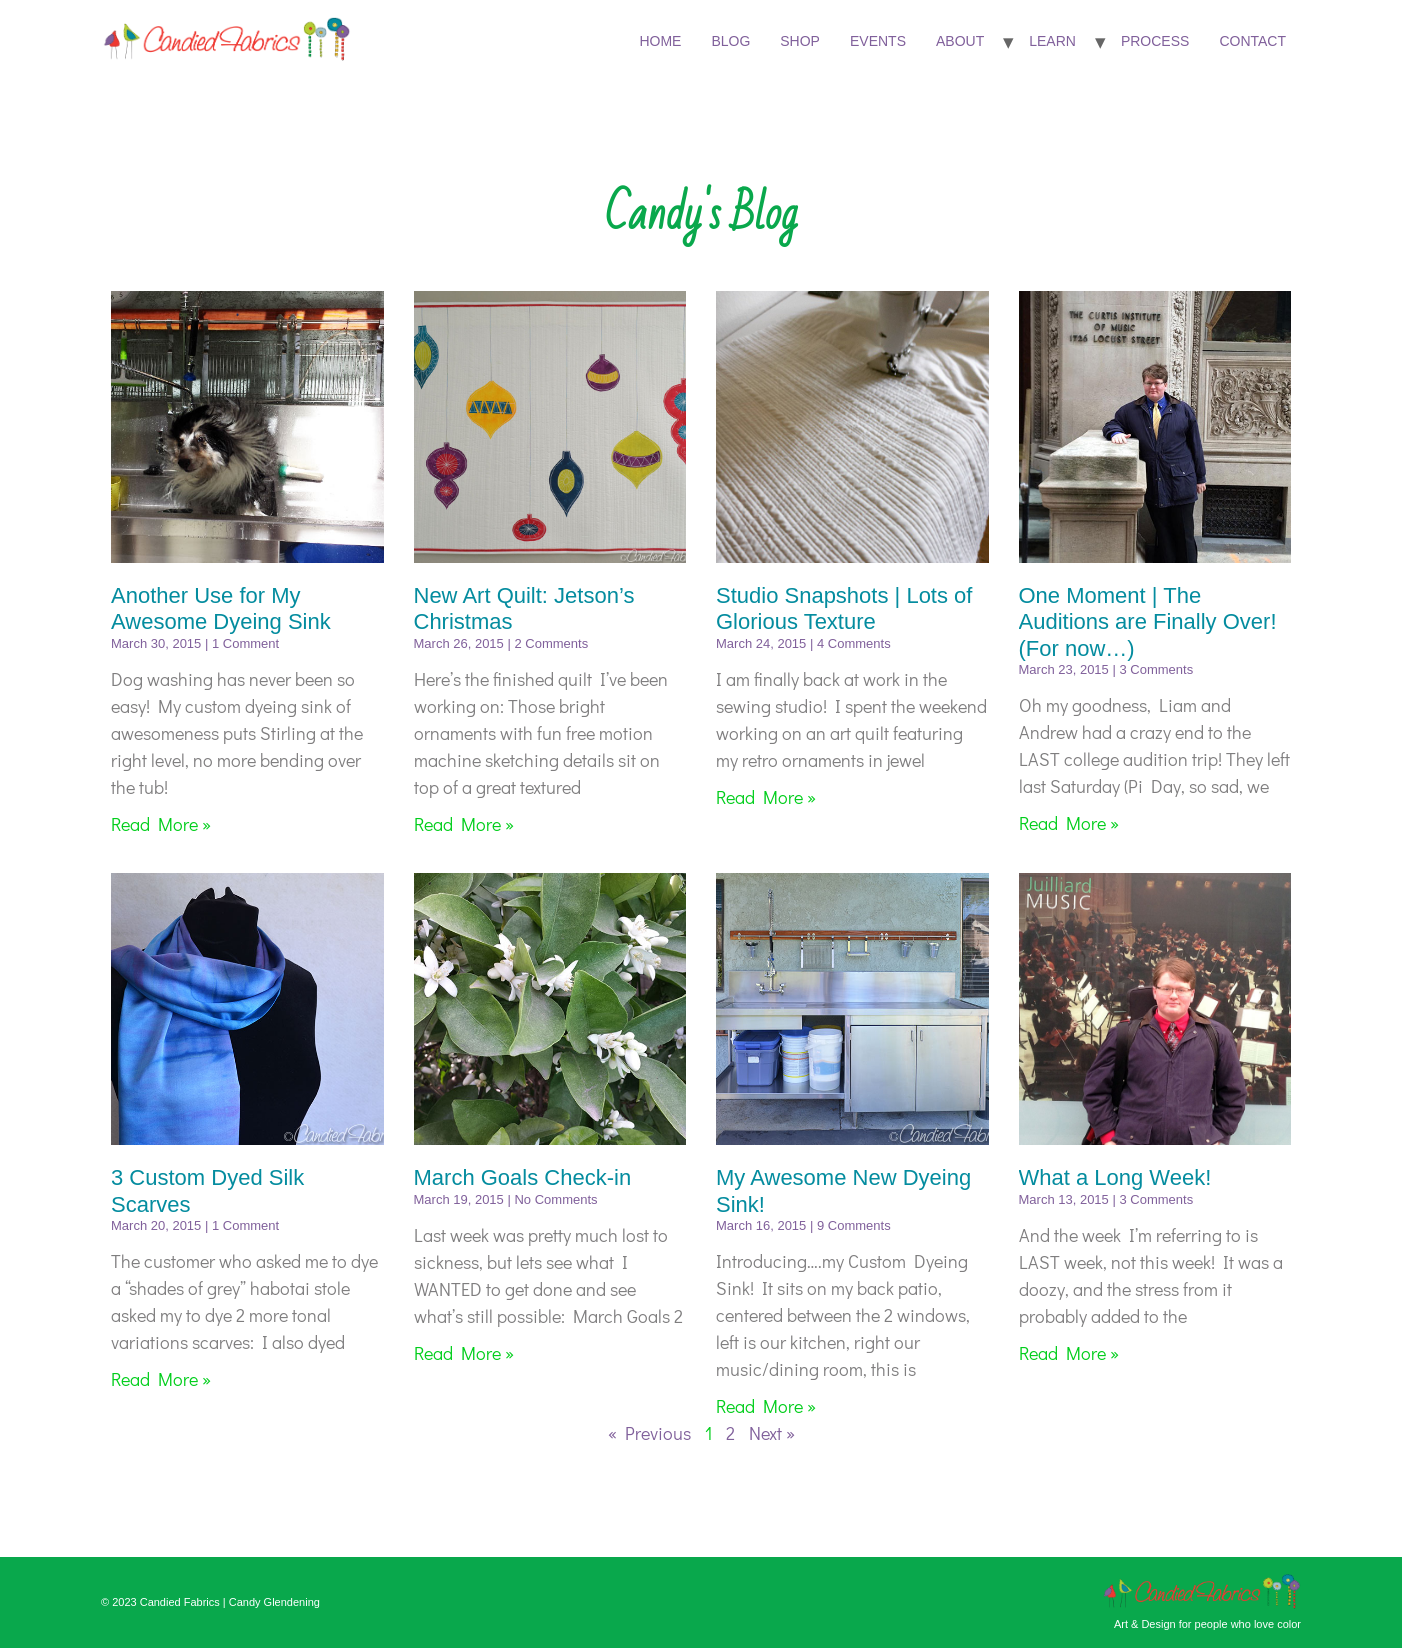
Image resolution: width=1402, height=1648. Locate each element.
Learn (1052, 41)
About (960, 41)
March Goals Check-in (523, 1177)
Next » (772, 1433)
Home (660, 41)
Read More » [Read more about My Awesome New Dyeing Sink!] (766, 1406)
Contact (1252, 41)
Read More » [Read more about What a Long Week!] (1069, 1353)
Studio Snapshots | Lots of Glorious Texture (844, 608)
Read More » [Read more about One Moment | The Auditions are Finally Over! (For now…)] (1069, 823)
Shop (800, 41)
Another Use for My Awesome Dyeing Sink (221, 608)
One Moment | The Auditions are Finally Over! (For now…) (1148, 622)
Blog (730, 41)
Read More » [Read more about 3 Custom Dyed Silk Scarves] (161, 1379)
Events (878, 41)
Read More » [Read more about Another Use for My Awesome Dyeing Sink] (161, 824)
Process (1155, 41)
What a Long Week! (1115, 1177)
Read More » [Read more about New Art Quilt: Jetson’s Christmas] (464, 824)
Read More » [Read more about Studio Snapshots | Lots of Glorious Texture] (766, 797)
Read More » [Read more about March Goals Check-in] (464, 1353)
